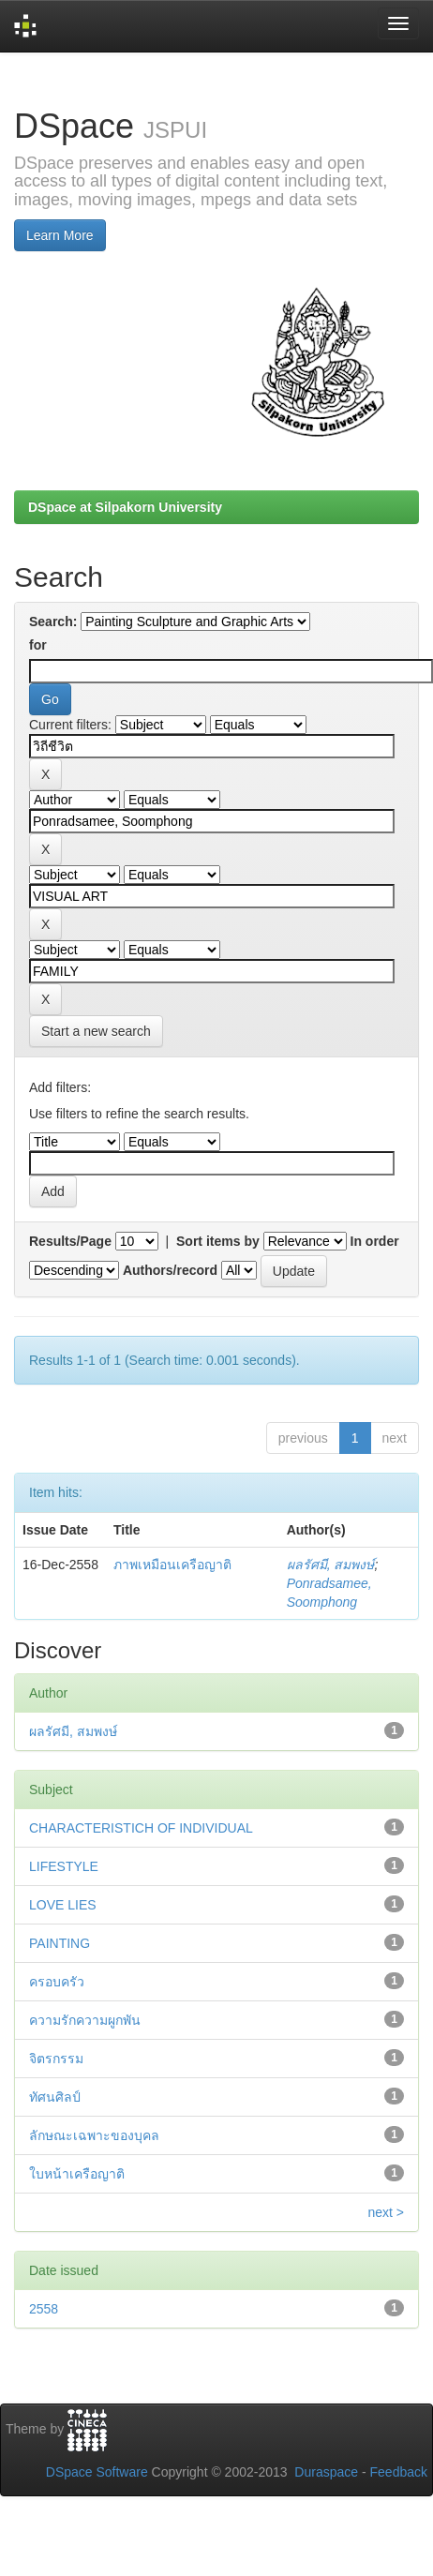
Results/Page (70, 1241)
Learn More (60, 235)
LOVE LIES (63, 1904)
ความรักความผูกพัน (85, 2020)
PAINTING (59, 1943)
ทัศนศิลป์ (55, 2096)
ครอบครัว (56, 1981)
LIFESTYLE (63, 1866)
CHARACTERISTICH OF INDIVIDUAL (141, 1827)
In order (375, 1241)
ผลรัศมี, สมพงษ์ (331, 1564)
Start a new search (96, 1031)
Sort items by (218, 1241)
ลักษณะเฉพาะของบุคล (94, 2135)
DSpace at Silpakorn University (125, 507)
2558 (43, 2308)
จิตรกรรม (56, 2058)
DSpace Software (97, 2471)
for (38, 644)
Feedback (398, 2471)
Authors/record (170, 1270)
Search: (53, 621)
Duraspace (326, 2471)
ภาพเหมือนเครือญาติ (172, 1564)
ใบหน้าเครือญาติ (77, 2173)
